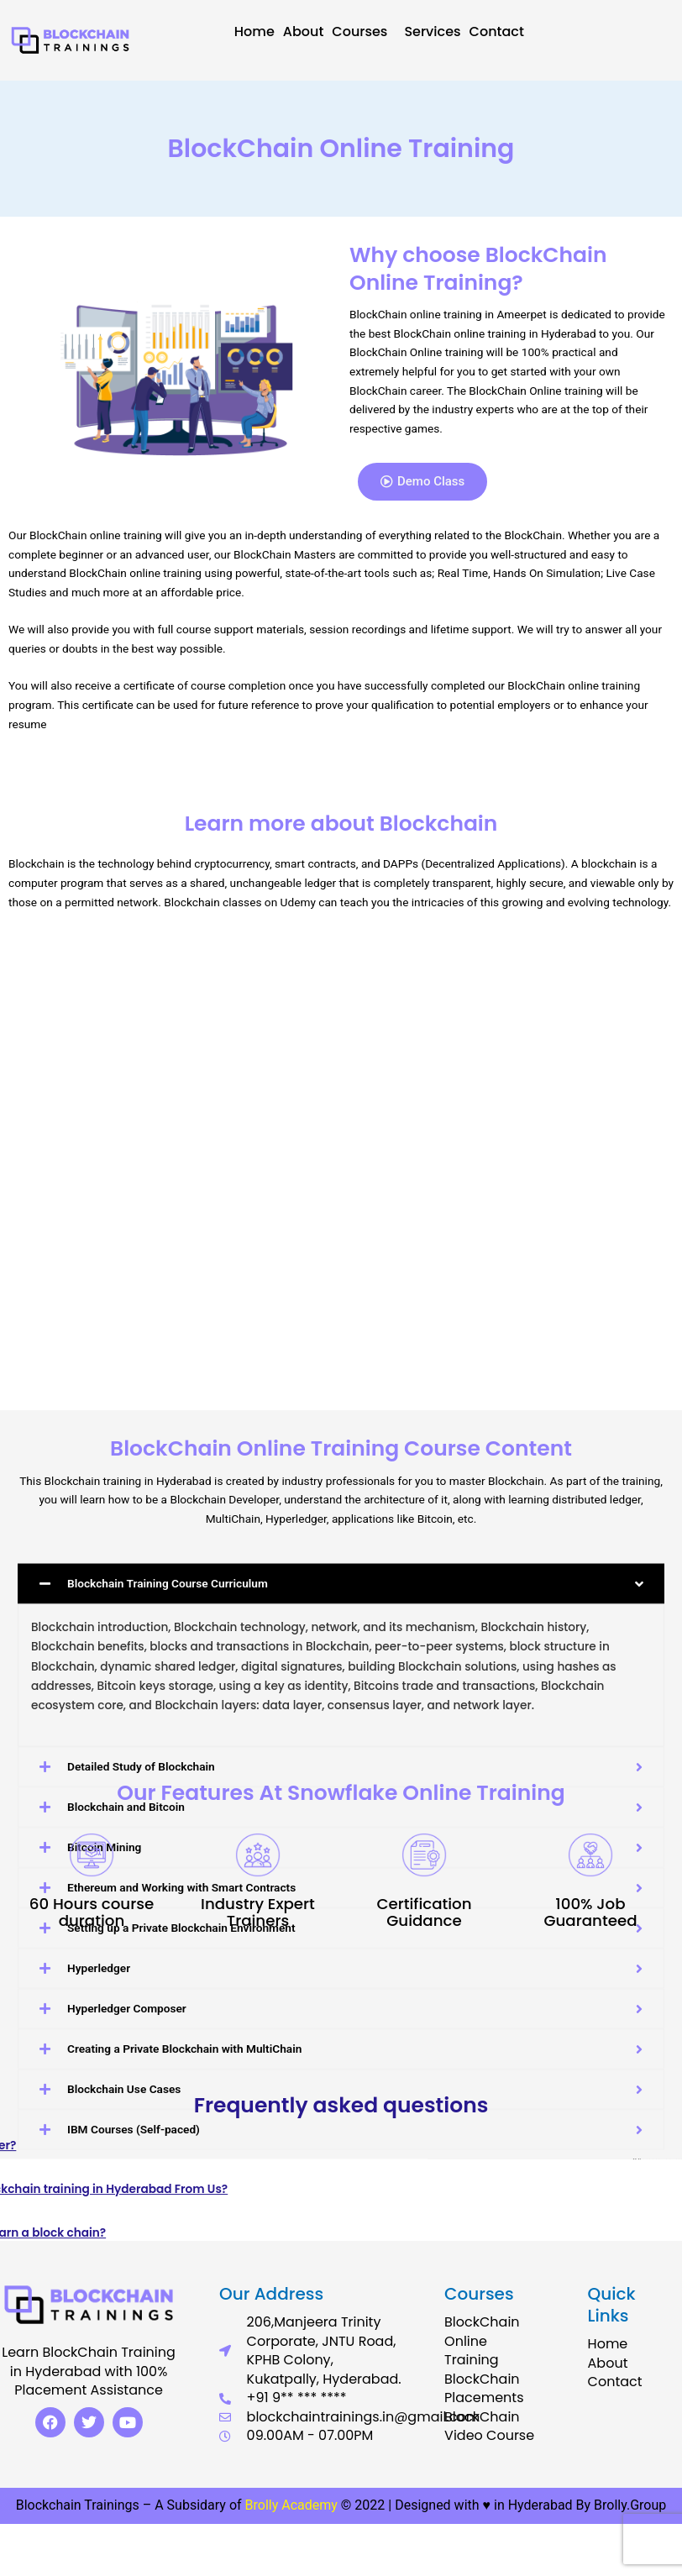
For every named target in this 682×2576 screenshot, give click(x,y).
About (303, 32)
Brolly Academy (291, 2505)
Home (254, 32)
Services (432, 32)
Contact (497, 32)
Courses (364, 32)
